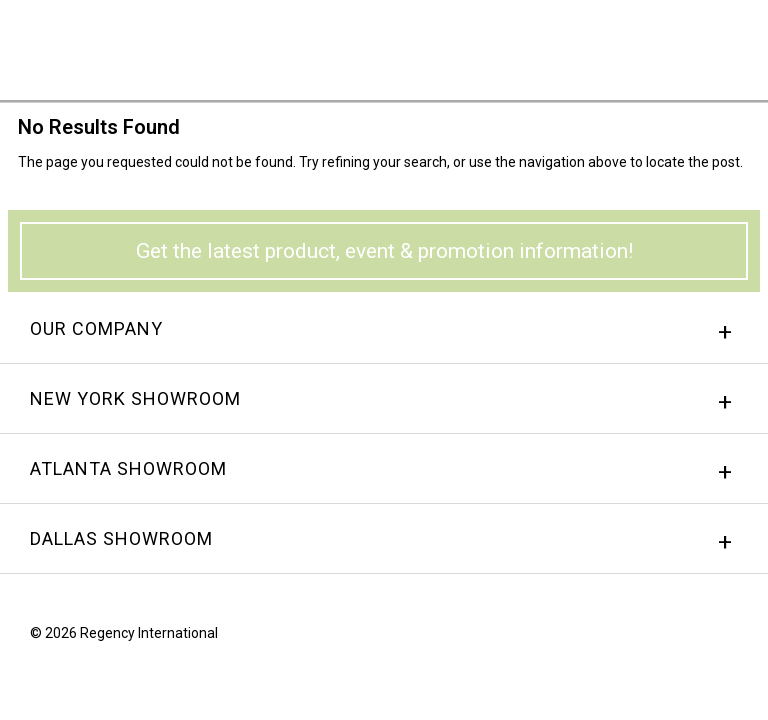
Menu (723, 43)
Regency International (71, 48)
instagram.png (693, 638)
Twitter (731, 638)
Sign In (504, 44)
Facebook (655, 638)
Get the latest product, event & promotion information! (384, 251)
